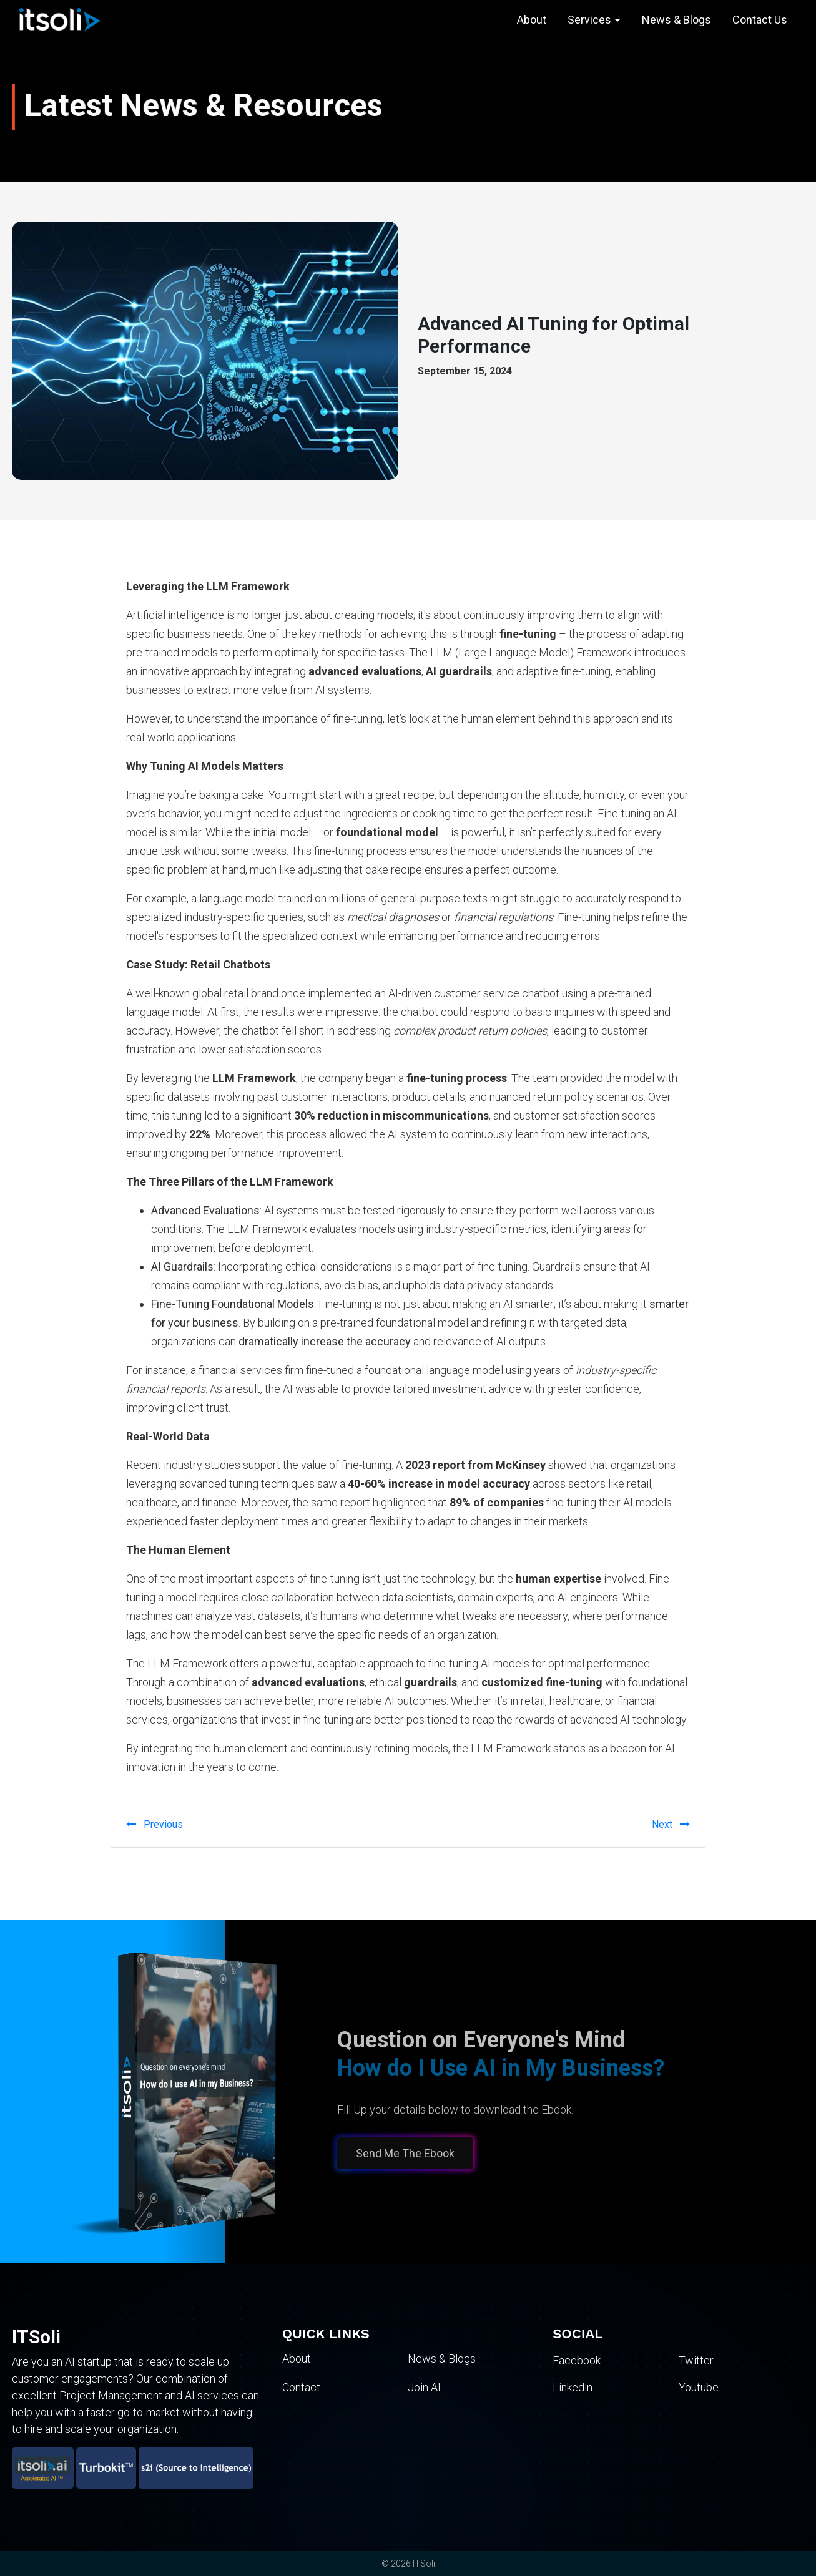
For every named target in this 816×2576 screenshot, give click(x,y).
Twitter (696, 2360)
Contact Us (759, 19)
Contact (301, 2387)
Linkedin (572, 2387)
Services (589, 19)
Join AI (424, 2387)
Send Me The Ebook (400, 2153)
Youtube (699, 2387)
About (531, 19)
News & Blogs (676, 19)
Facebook (577, 2360)
